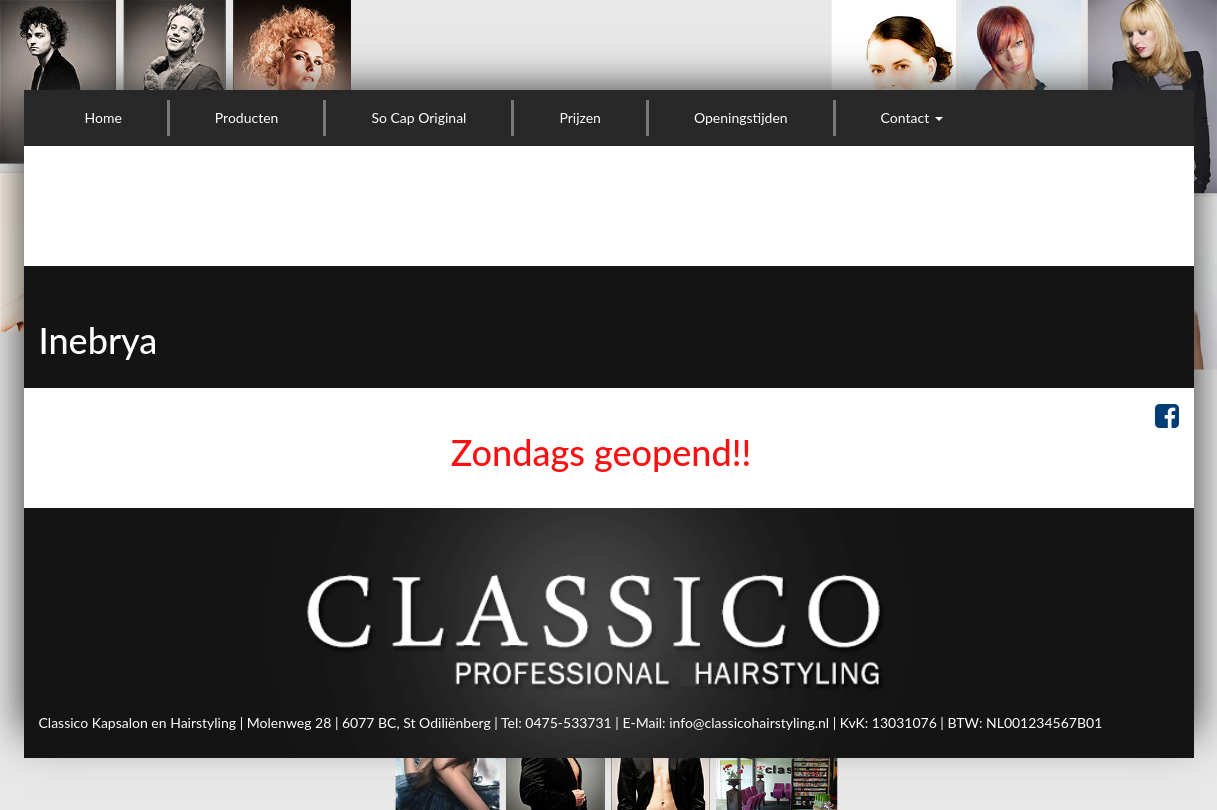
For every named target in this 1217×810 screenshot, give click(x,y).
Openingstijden (741, 117)
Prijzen (580, 117)
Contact (912, 117)
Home (103, 117)
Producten (247, 117)
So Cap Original (418, 117)
